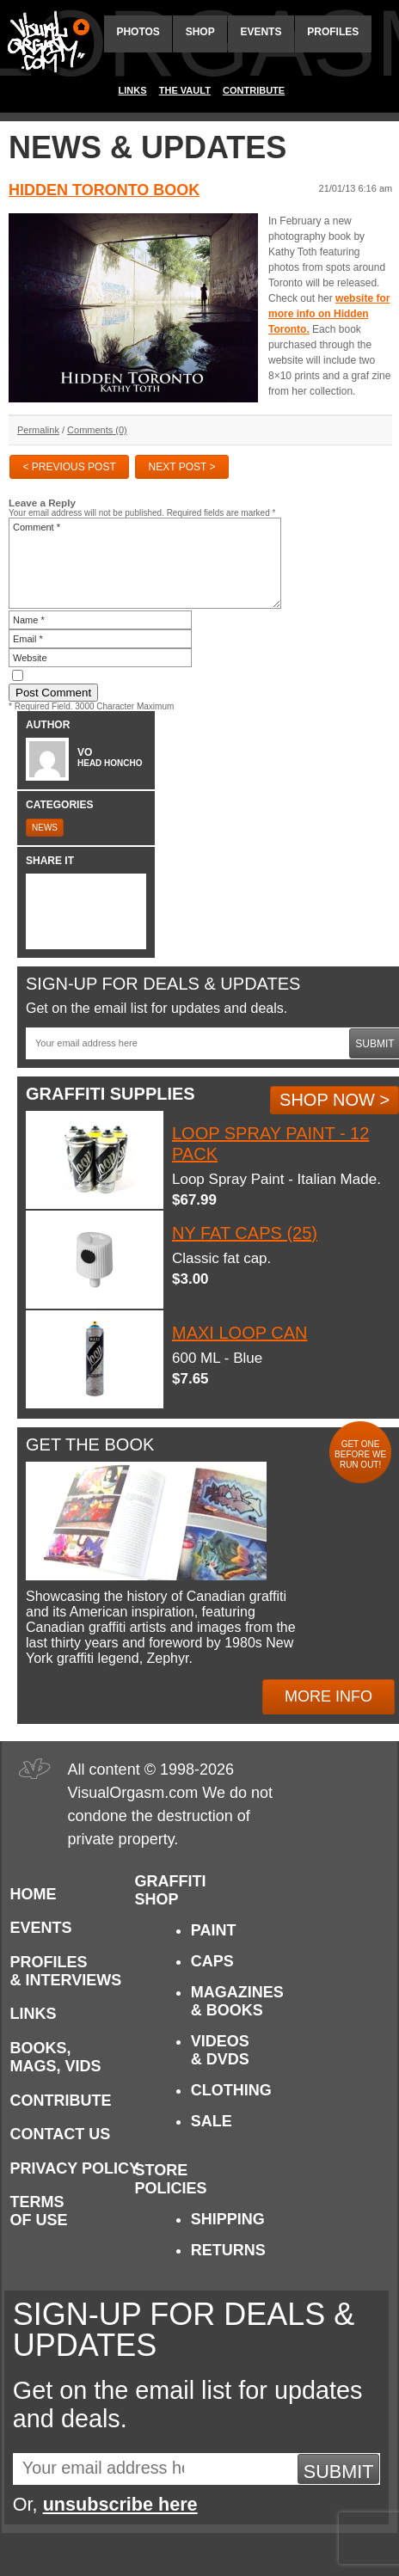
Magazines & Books (237, 2001)
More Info (328, 1696)
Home (33, 1894)
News (45, 827)
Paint (213, 1930)
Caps (212, 1961)
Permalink (38, 430)
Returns (228, 2250)
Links (133, 90)
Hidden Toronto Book (104, 190)
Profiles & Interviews (66, 1971)
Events (260, 32)
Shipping (228, 2219)
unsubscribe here (120, 2504)
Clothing (231, 2090)
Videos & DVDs (220, 2050)
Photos (137, 32)
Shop (200, 32)
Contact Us (60, 2134)
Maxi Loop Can (239, 1332)
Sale (211, 2121)
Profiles (333, 32)
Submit (339, 2471)
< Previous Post (68, 467)
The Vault (185, 90)
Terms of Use (39, 2211)
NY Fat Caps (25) (244, 1233)
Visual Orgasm (45, 42)
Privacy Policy (74, 2168)
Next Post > (182, 467)
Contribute (254, 90)
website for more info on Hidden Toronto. (329, 313)
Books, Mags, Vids (55, 2057)
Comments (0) (97, 430)
